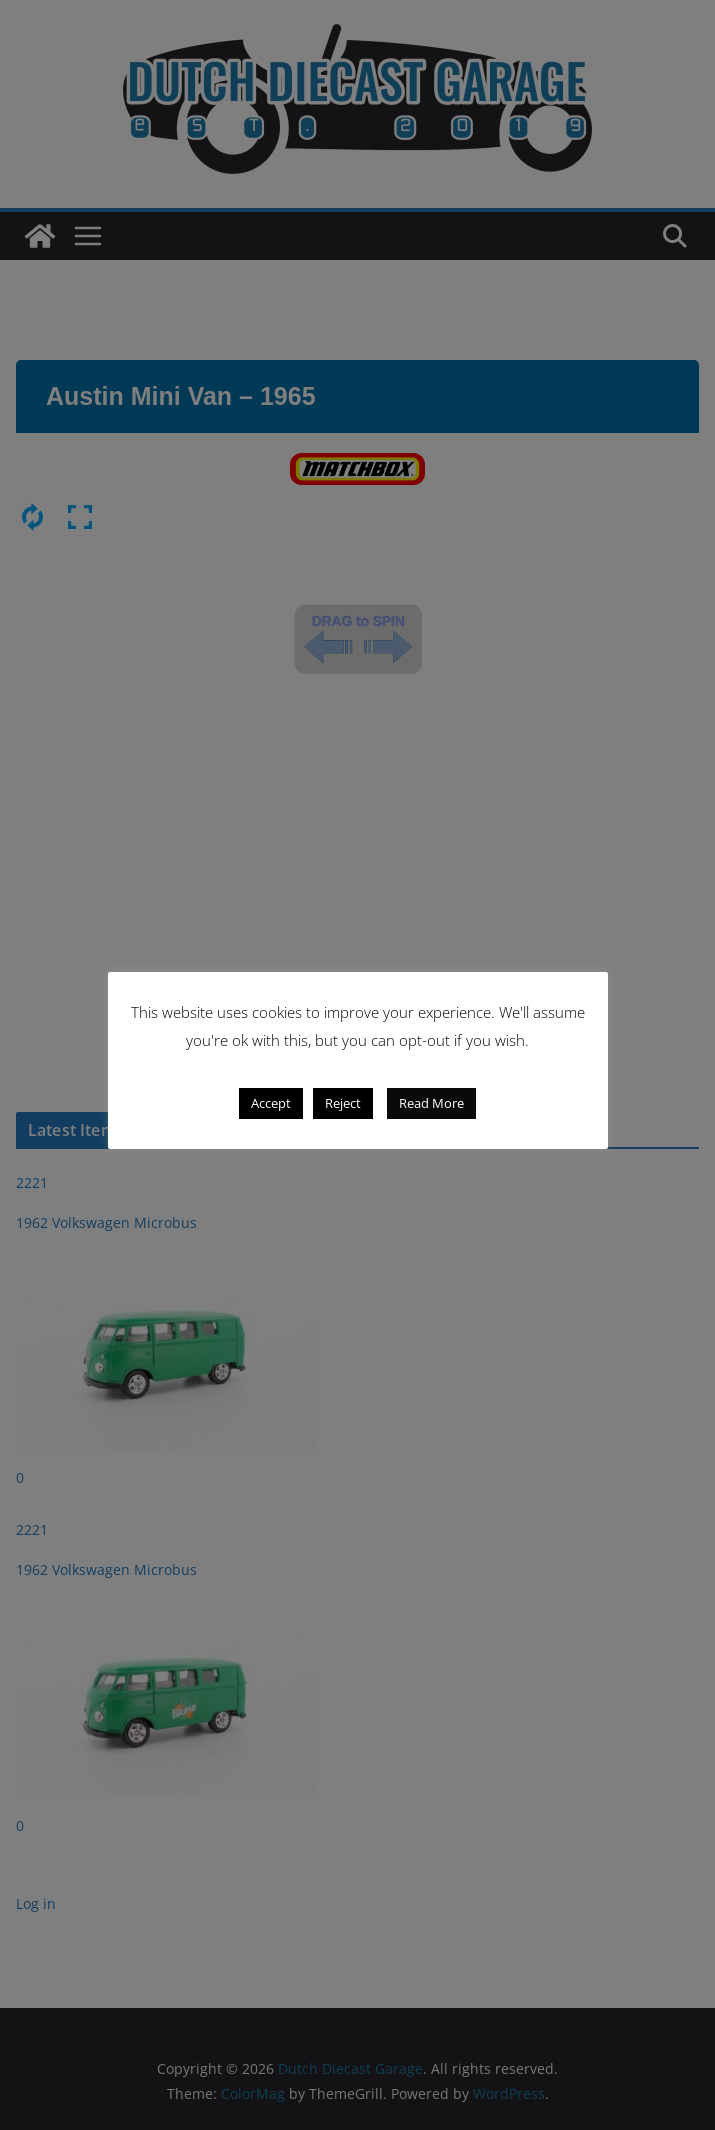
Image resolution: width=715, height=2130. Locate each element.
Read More (431, 1103)
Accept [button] (271, 1103)
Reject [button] (343, 1103)
